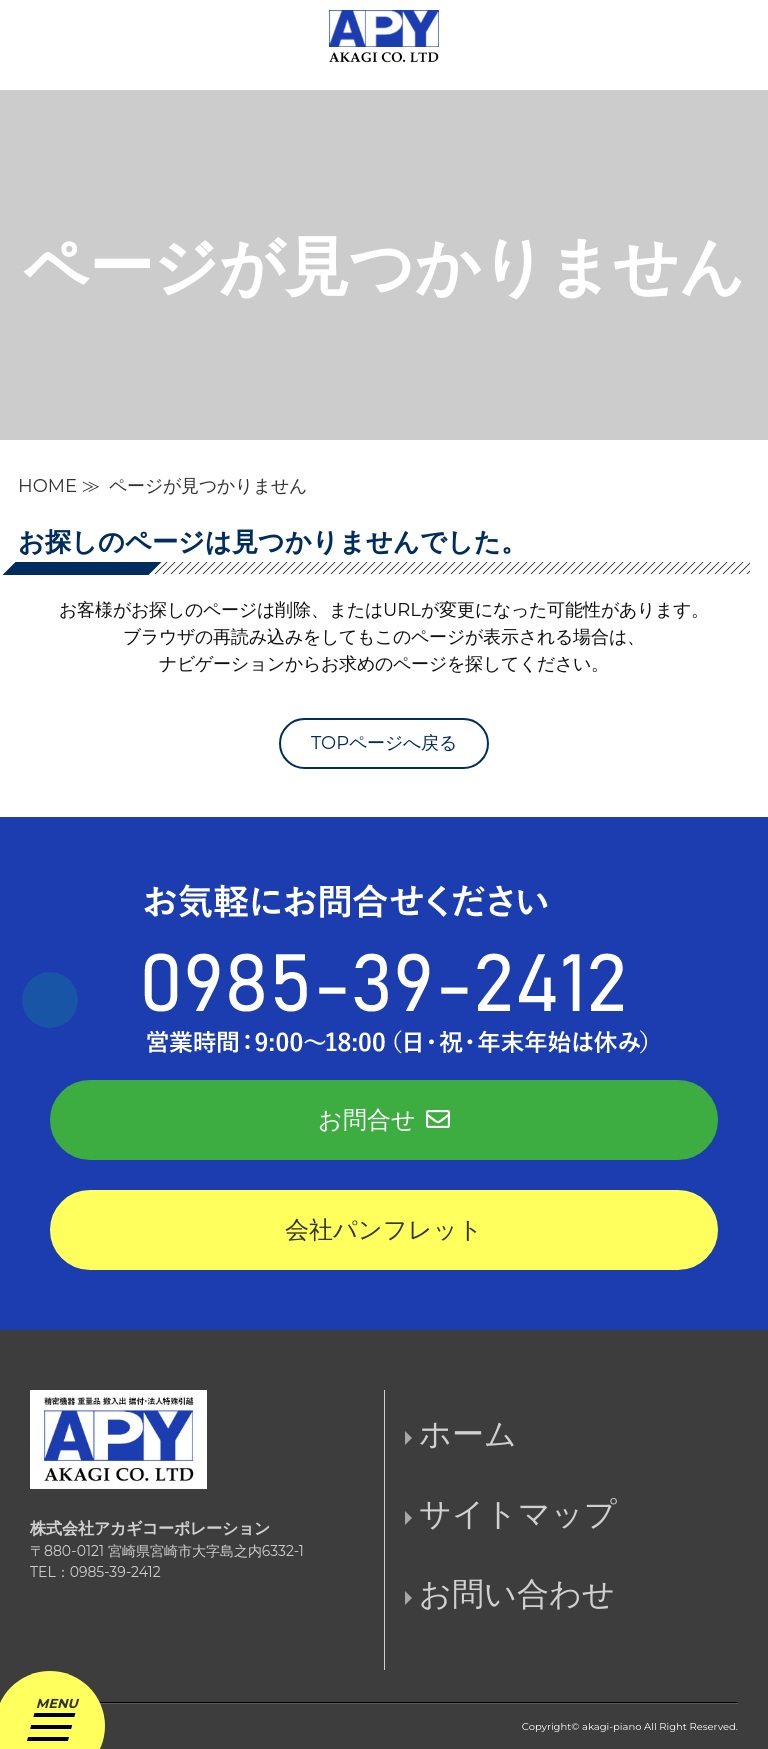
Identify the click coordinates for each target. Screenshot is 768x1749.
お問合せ (384, 1119)
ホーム (468, 1433)
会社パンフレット (384, 1229)
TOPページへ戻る (384, 743)
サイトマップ (518, 1513)
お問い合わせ (517, 1593)
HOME (47, 486)
